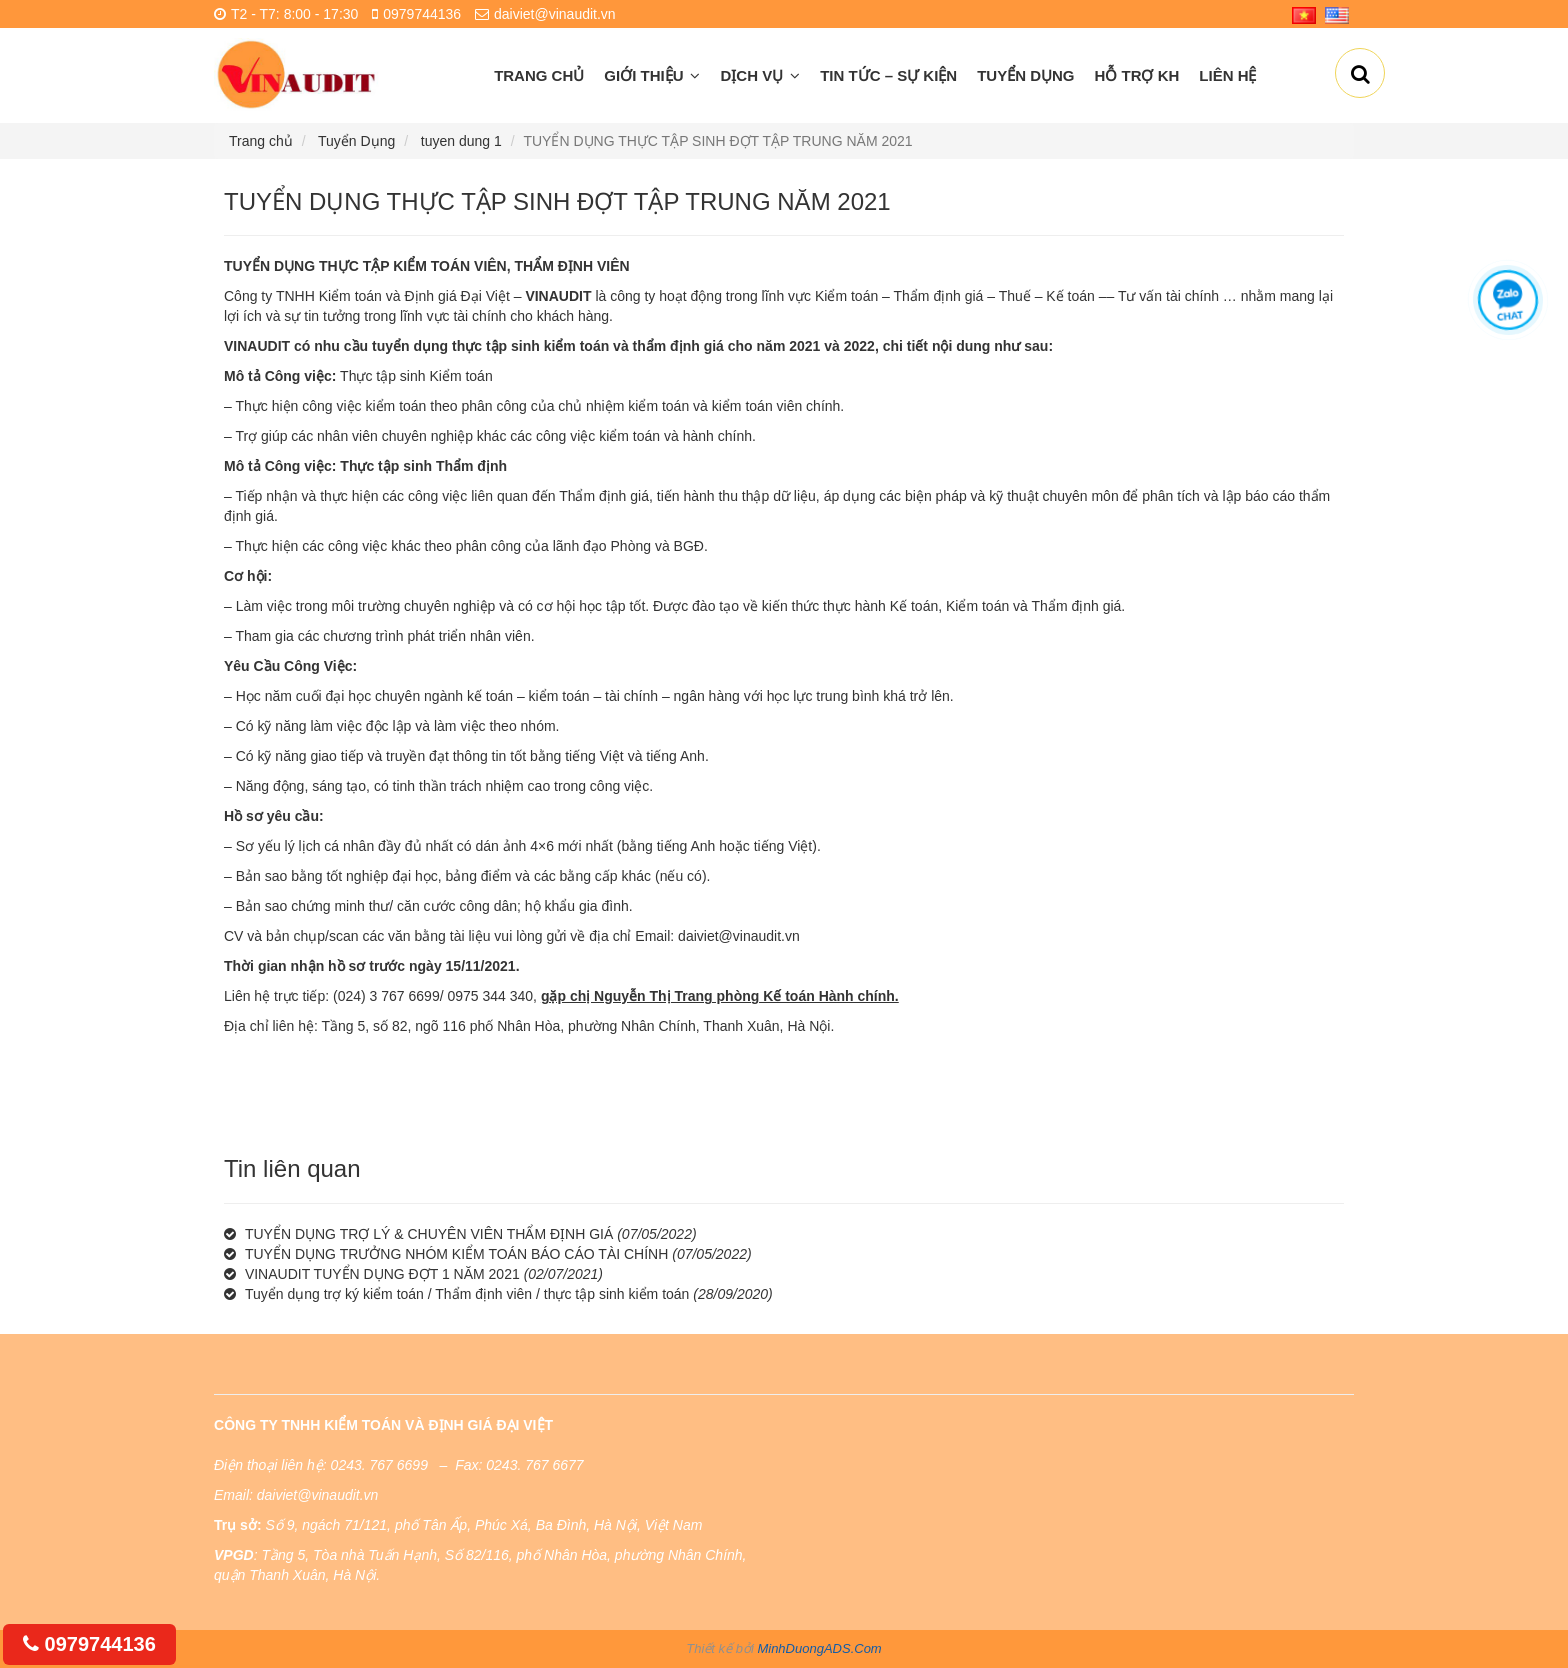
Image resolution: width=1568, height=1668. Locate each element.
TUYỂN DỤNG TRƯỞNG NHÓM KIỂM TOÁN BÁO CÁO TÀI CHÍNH (456, 1254)
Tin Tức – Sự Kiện (888, 75)
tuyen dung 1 (461, 141)
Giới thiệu (652, 75)
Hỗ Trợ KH (1137, 75)
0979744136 (89, 1644)
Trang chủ (539, 75)
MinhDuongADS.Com (819, 1648)
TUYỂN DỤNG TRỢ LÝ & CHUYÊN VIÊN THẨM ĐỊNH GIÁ (429, 1234)
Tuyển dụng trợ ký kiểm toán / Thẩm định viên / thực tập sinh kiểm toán (467, 1294)
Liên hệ (1227, 75)
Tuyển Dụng (1025, 75)
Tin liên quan (292, 1168)
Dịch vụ (760, 75)
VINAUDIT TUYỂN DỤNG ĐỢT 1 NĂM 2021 (382, 1274)
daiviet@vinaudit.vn (739, 936)
